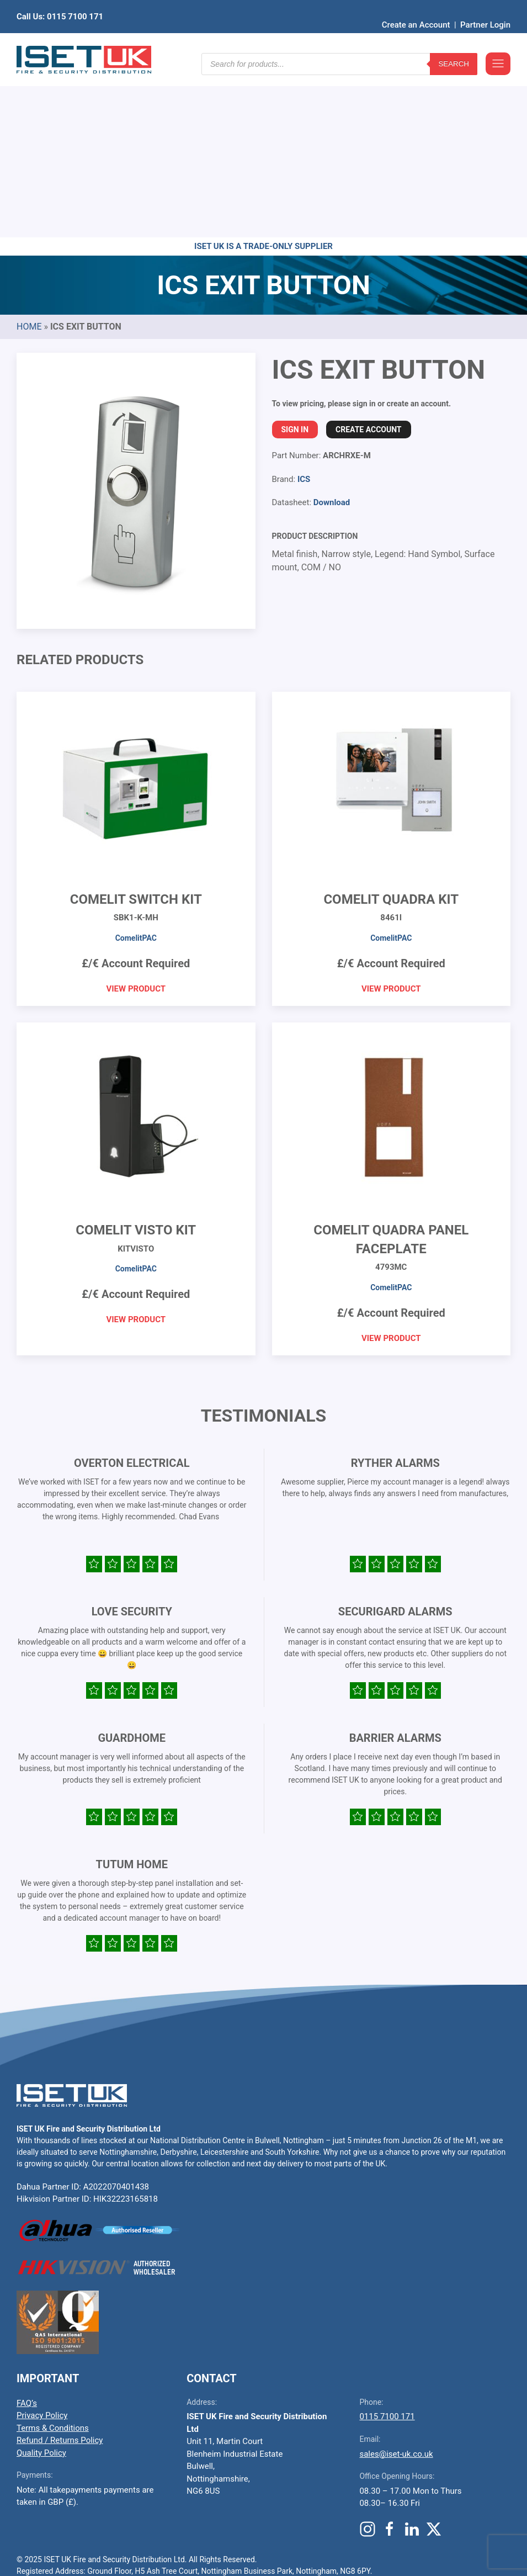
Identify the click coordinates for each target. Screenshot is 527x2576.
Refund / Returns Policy (60, 2269)
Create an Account (416, 8)
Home (29, 155)
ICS (303, 308)
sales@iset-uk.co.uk (396, 2283)
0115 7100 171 (386, 2245)
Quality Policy (41, 2282)
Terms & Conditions (53, 2257)
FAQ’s (27, 2232)
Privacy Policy (42, 2244)
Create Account (368, 258)
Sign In (295, 258)
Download (331, 331)
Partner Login (485, 8)
